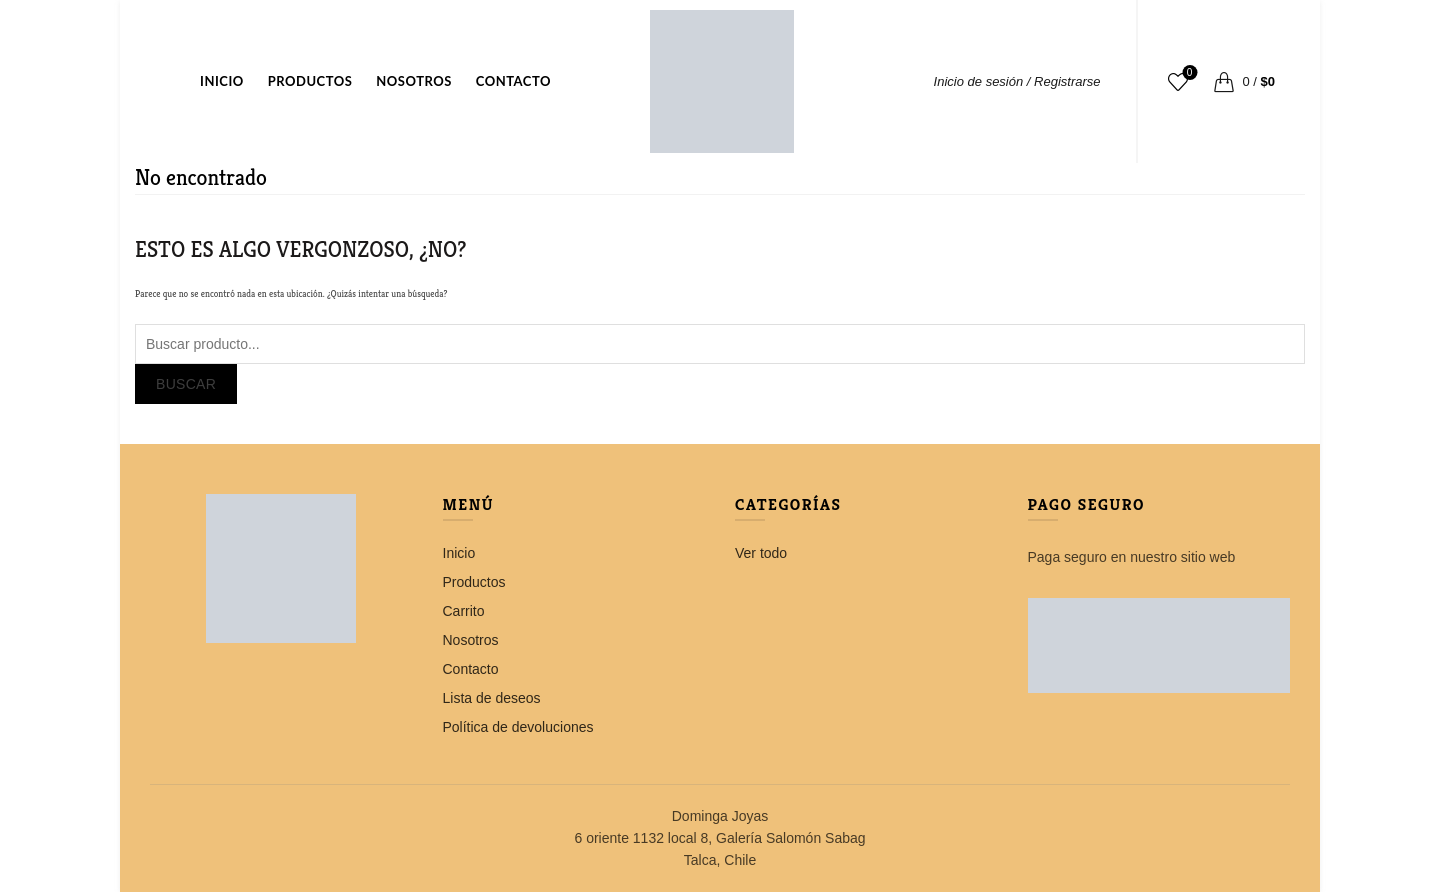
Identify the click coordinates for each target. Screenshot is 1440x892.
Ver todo (761, 553)
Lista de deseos (1187, 73)
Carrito (464, 611)
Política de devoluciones (518, 727)
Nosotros (414, 81)
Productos (310, 81)
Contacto (513, 81)
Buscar (186, 384)
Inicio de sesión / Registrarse (1017, 81)
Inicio (222, 81)
